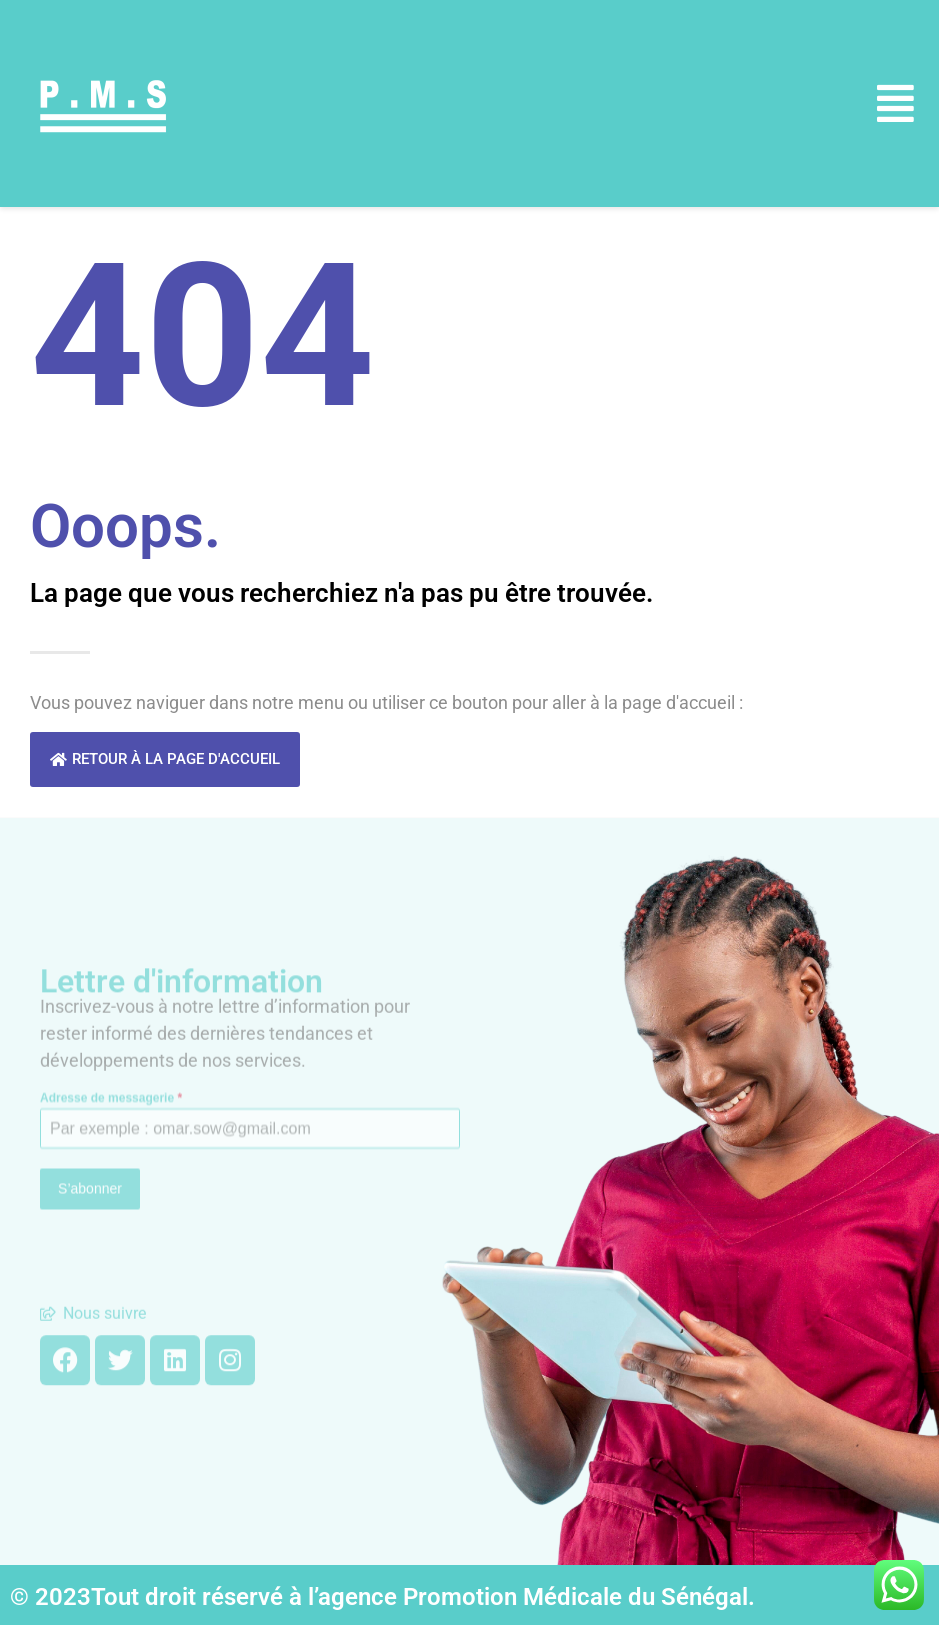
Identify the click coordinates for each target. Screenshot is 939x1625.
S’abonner (90, 1134)
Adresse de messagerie (111, 1042)
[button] (896, 103)
